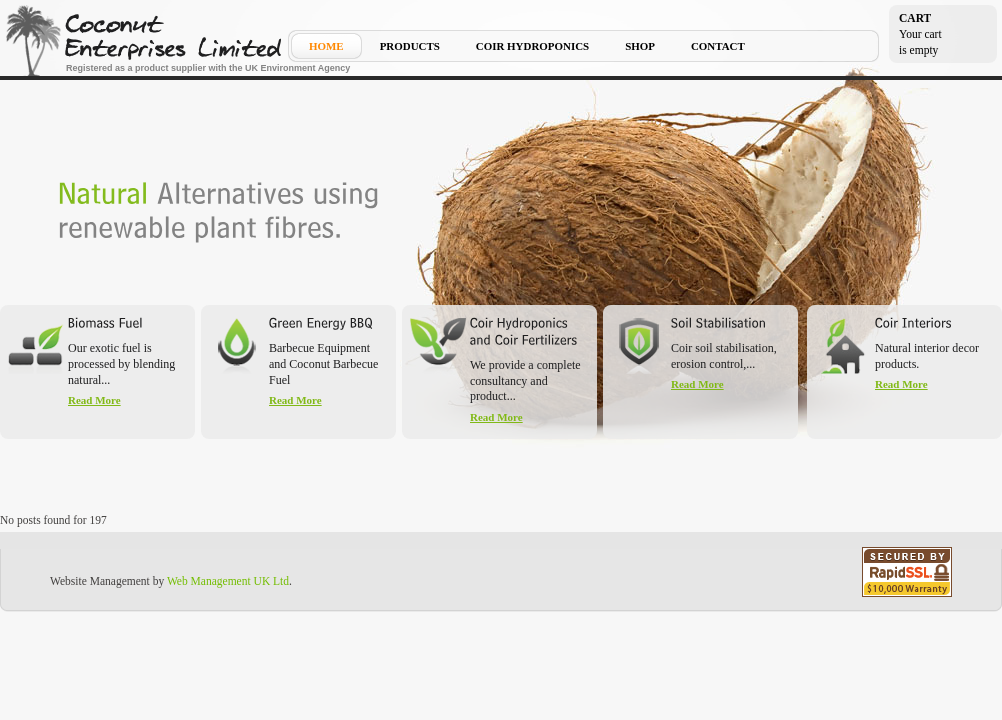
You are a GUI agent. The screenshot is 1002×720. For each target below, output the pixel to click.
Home (326, 46)
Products (410, 46)
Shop (640, 46)
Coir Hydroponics (532, 46)
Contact (718, 46)
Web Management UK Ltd (228, 581)
